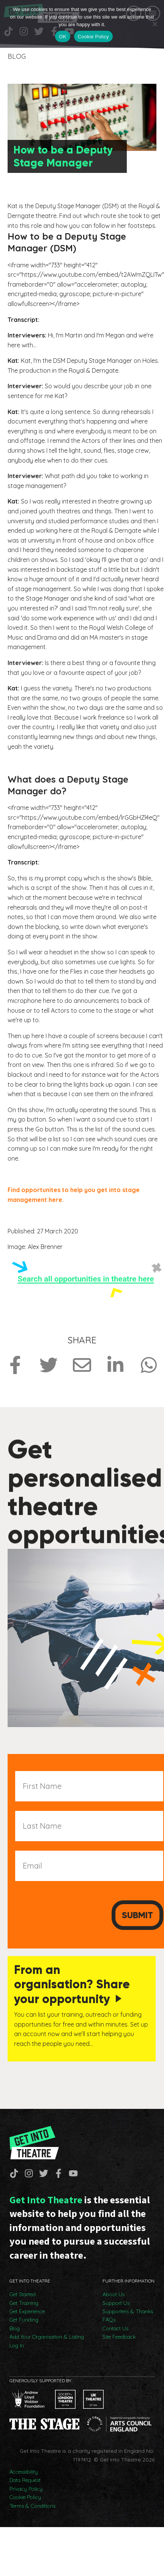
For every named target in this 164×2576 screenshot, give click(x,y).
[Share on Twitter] (48, 1365)
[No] (154, 24)
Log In (16, 2345)
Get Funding (23, 2319)
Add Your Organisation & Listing (46, 2336)
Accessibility (23, 2471)
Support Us (115, 2303)
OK (62, 36)
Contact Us (115, 2328)
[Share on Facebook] (15, 1365)
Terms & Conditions (32, 2505)
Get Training (23, 2303)
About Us (113, 2294)
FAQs (108, 2319)
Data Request (25, 2480)
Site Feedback (119, 2336)
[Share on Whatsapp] (148, 1365)
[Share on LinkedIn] (115, 1365)
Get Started (22, 2294)
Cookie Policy (25, 2497)
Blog (14, 2328)
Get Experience (27, 2311)
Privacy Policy (26, 2488)
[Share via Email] (82, 1365)
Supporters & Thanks (127, 2311)
